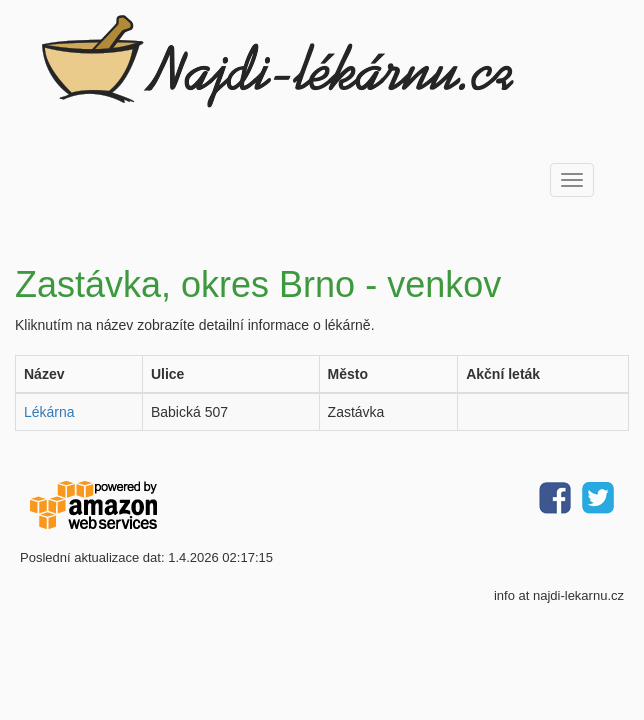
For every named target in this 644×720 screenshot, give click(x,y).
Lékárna (49, 412)
